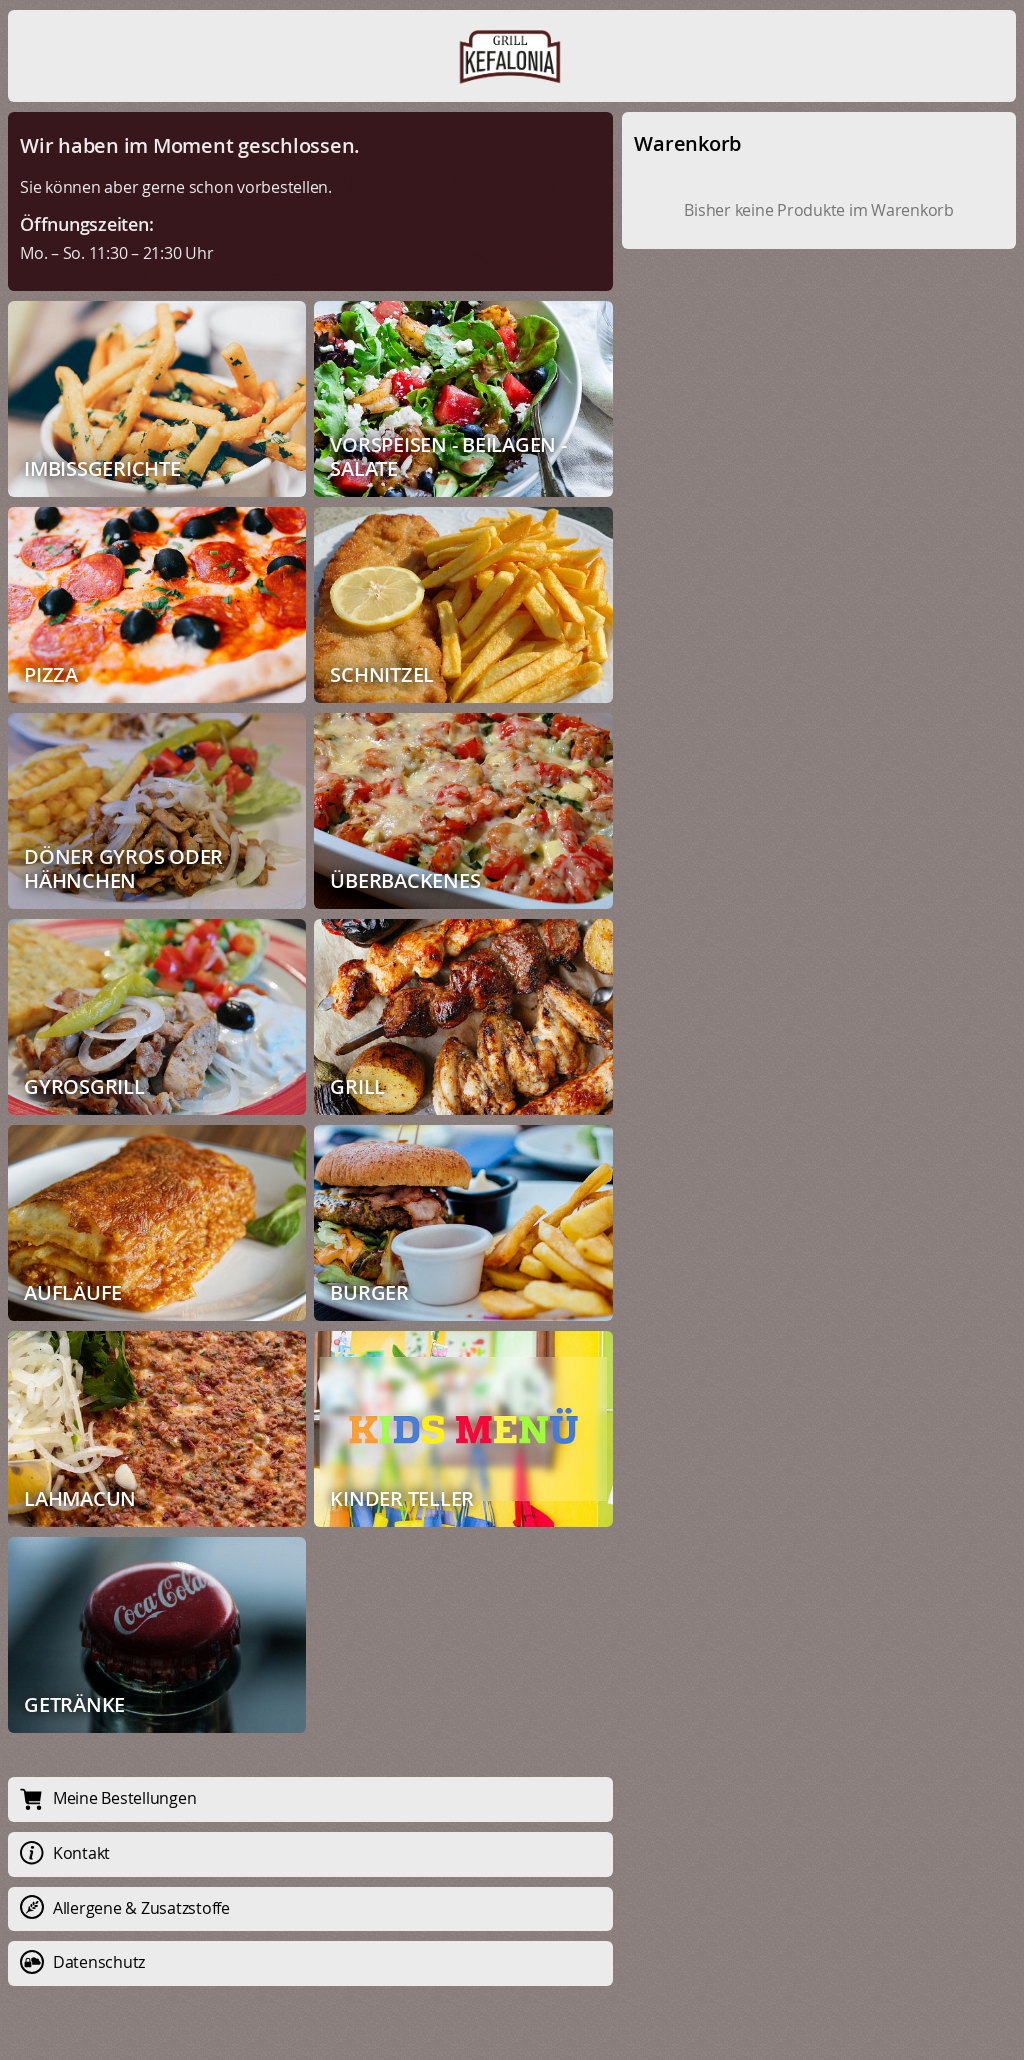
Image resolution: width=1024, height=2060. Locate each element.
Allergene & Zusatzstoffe (125, 1908)
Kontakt (65, 1853)
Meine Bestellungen (108, 1798)
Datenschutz (82, 1962)
